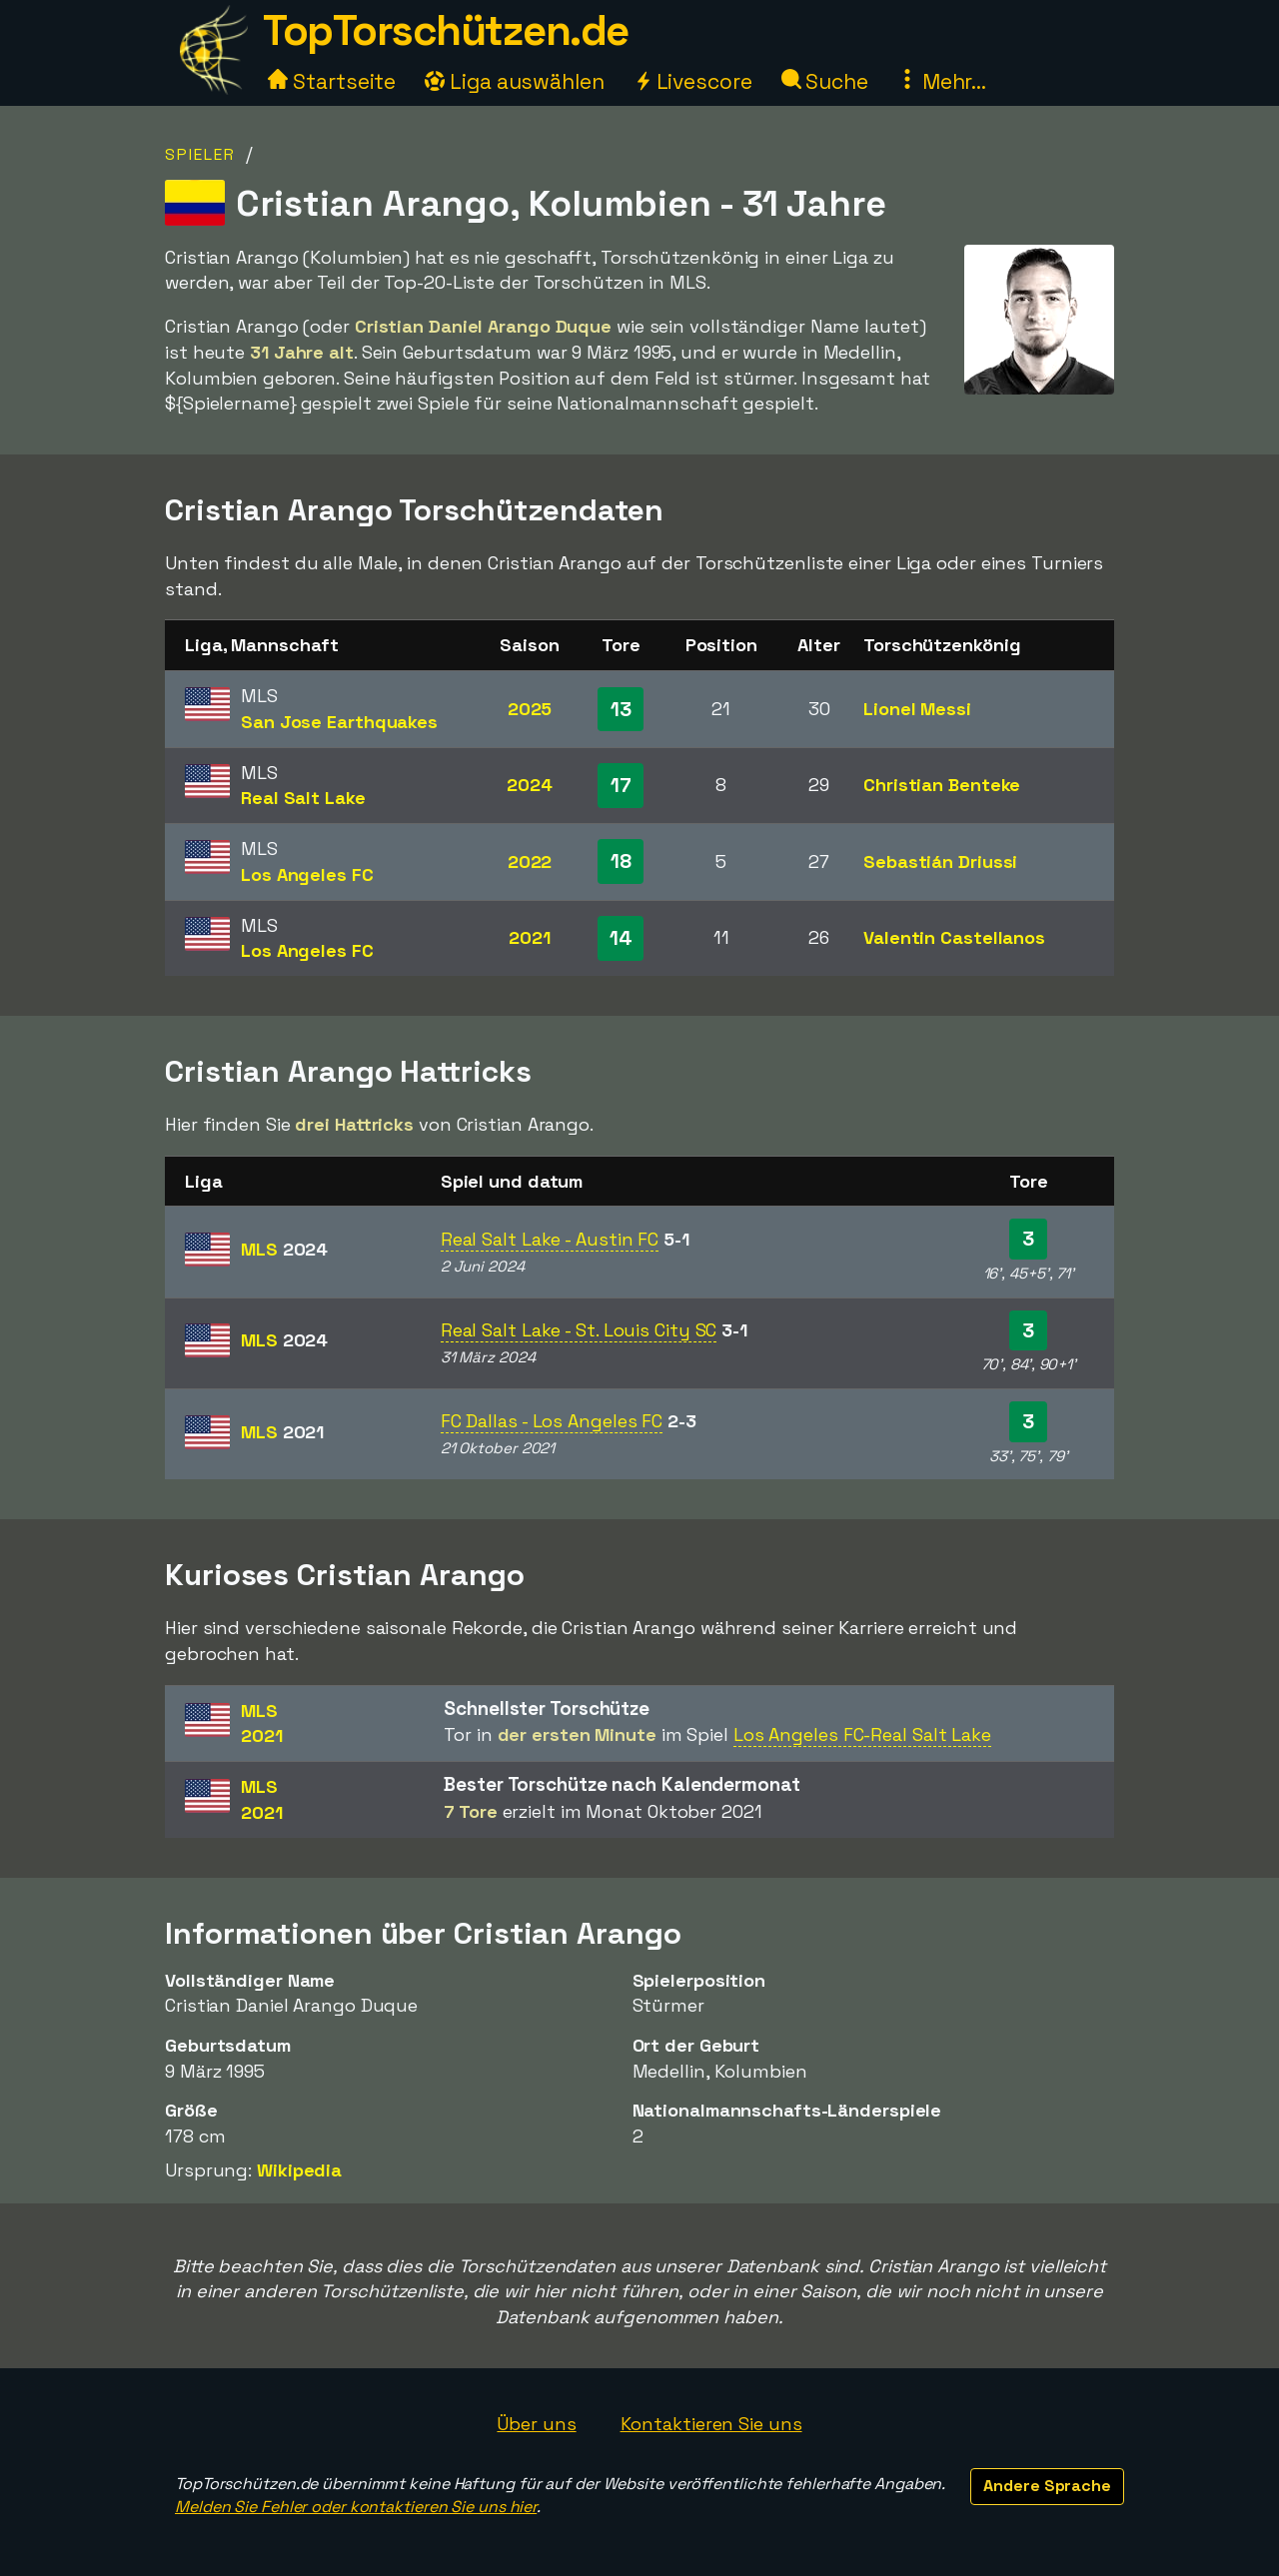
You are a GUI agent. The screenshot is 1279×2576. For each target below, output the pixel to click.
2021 (530, 937)
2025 (530, 708)
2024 (530, 784)
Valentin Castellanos (954, 937)
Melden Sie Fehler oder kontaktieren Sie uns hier (356, 2506)
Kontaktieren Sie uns (711, 2423)
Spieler (200, 154)
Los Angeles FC (307, 874)
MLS (284, 1249)
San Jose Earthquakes (339, 721)
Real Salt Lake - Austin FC (549, 1239)
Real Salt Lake (303, 797)
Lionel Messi (917, 708)
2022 (530, 861)
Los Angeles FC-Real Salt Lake (862, 1734)
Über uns (536, 2423)
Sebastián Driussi (940, 861)
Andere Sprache (1047, 2485)
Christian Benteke (941, 784)
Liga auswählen (515, 81)
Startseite (332, 81)
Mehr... (941, 81)
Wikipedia (299, 2169)
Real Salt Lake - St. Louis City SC (579, 1329)
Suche (824, 81)
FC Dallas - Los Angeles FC (551, 1420)
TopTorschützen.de (446, 30)
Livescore (693, 81)
